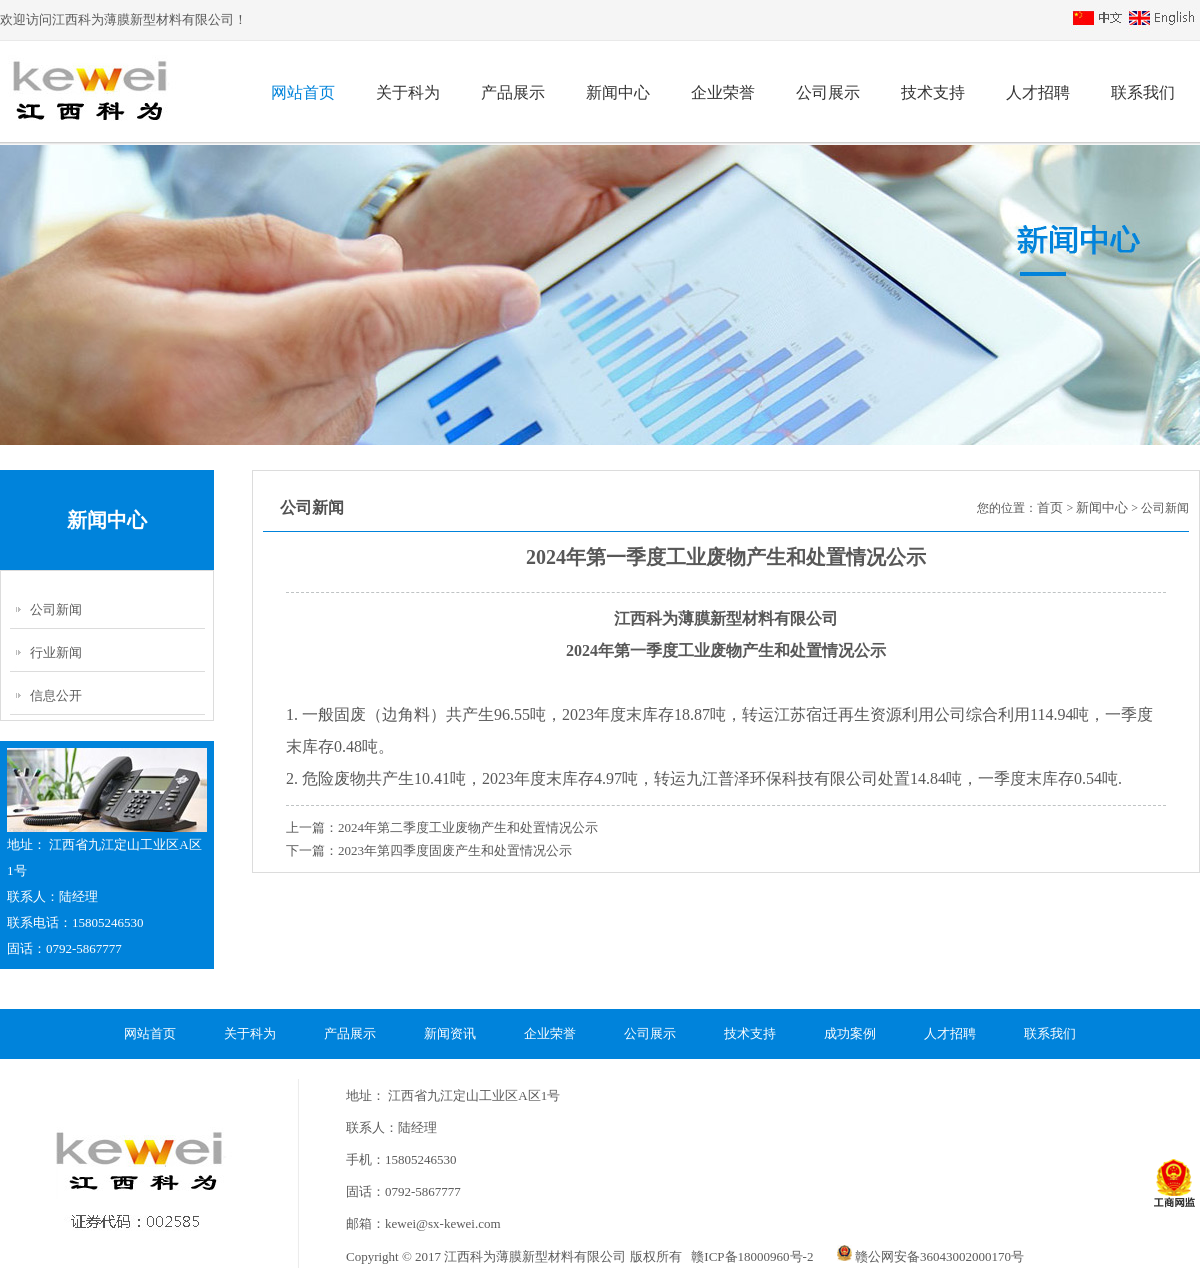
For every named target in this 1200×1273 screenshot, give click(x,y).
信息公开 (56, 695)
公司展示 (828, 92)
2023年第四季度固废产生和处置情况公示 (455, 850)
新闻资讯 (450, 1033)
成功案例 (850, 1033)
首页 (1050, 507)
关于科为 (408, 92)
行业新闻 (56, 652)
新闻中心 (618, 92)
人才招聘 (1038, 92)
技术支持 (933, 92)
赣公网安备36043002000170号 (930, 1256)
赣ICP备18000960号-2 (750, 1256)
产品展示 (513, 92)
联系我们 (1143, 92)
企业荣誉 (723, 92)
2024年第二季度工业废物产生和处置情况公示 (468, 827)
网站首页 (303, 92)
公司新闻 (56, 609)
